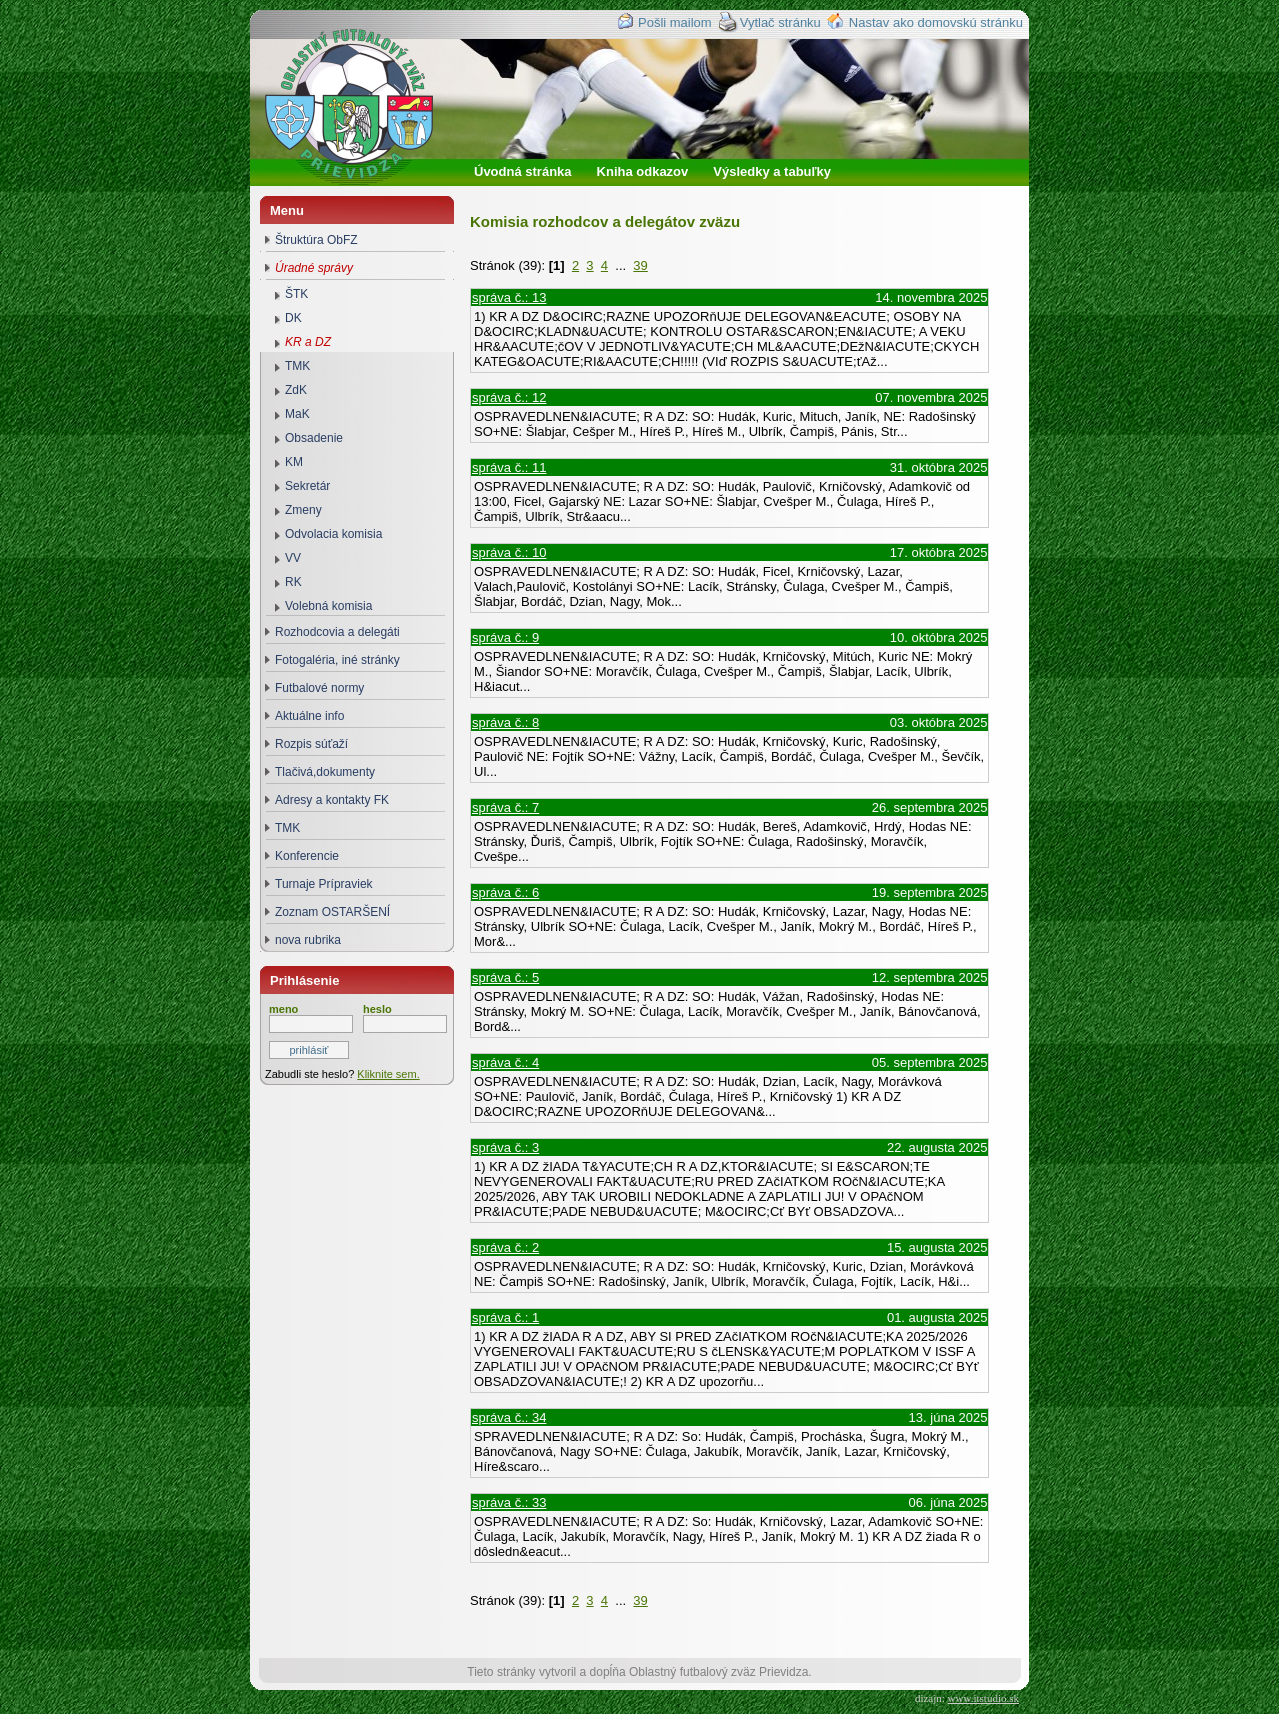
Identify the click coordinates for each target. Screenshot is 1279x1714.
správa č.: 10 (509, 552)
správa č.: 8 (505, 722)
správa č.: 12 (509, 397)
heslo (377, 1009)
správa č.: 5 (505, 977)
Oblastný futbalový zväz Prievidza (366, 129)
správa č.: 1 (505, 1317)
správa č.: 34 (509, 1417)
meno (283, 1009)
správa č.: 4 (505, 1062)
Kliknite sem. (388, 1074)
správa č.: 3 (505, 1147)
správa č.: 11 (509, 467)
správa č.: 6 (505, 892)
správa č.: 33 (509, 1502)
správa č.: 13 (509, 297)
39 (640, 265)
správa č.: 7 (505, 807)
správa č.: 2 (505, 1247)
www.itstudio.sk (983, 1698)
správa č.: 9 (505, 637)
